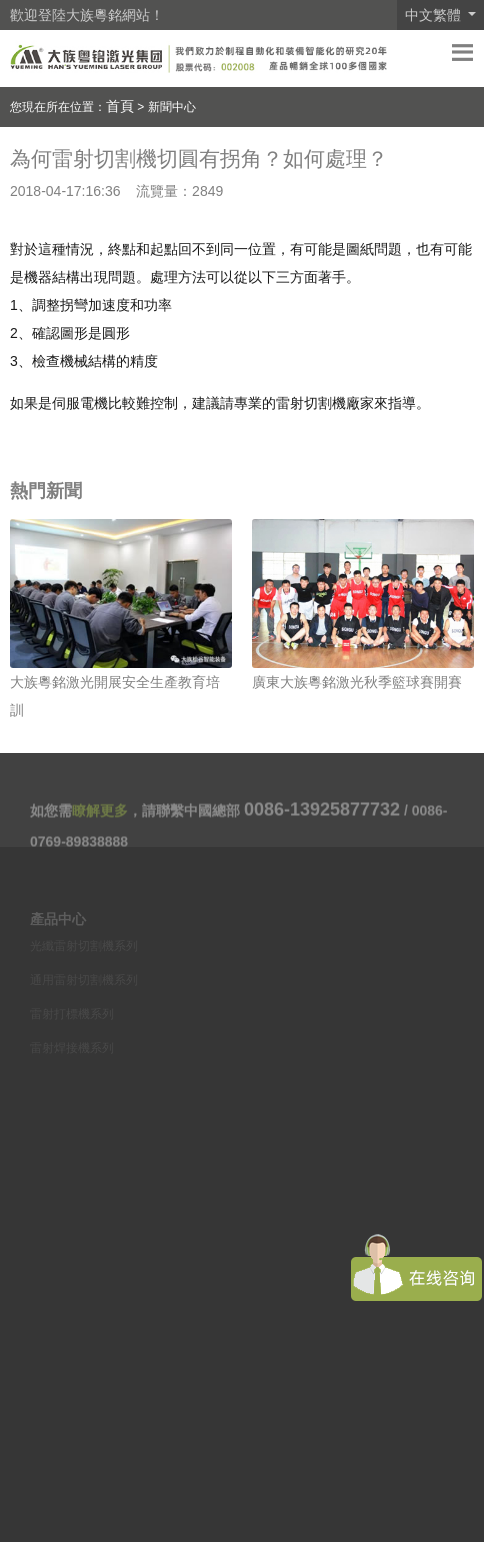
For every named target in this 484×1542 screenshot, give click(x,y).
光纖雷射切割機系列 (84, 952)
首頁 (120, 106)
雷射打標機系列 (72, 1020)
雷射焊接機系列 (72, 1054)
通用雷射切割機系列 (84, 986)
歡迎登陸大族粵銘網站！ (87, 15)
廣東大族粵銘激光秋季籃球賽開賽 (357, 682)
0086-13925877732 (322, 815)
